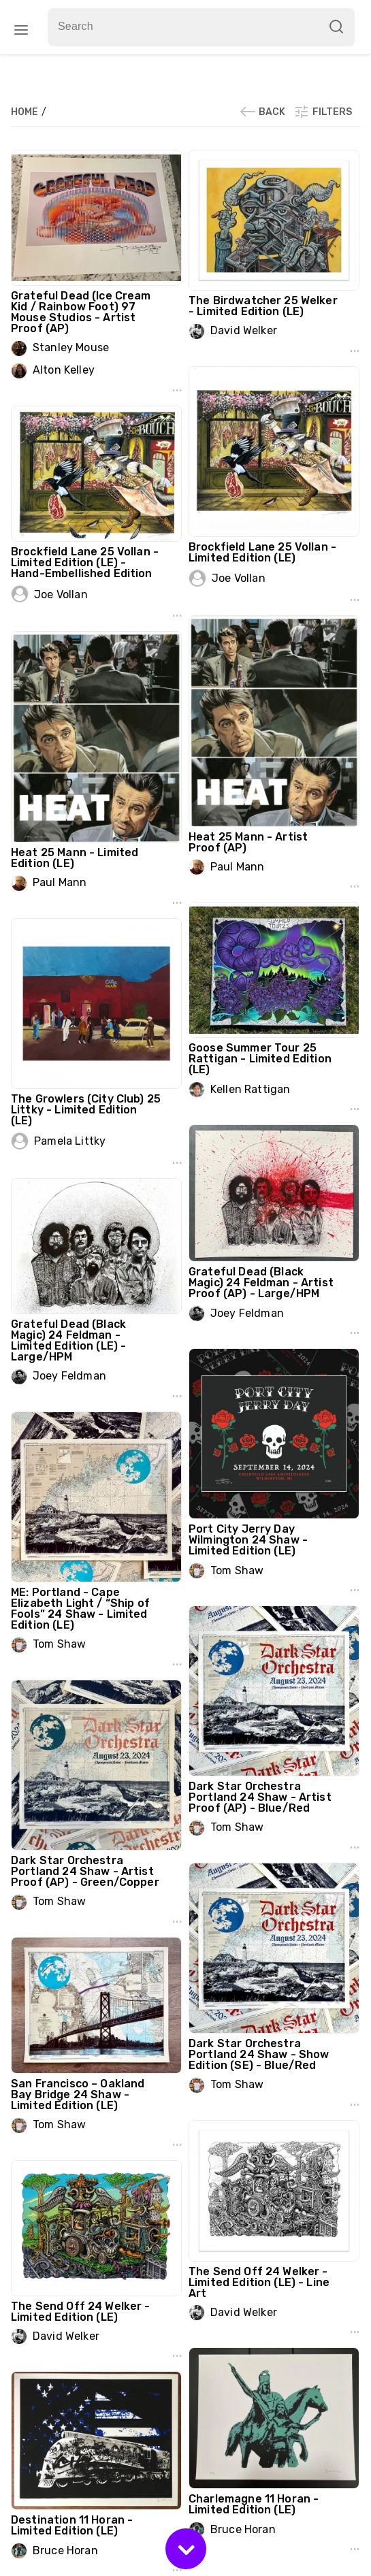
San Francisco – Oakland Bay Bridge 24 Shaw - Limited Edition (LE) (77, 2094)
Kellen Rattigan (250, 1089)
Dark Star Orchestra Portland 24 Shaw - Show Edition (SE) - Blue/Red (259, 2054)
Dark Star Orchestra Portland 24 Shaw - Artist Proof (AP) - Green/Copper (85, 1871)
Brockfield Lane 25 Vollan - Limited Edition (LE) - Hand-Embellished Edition (85, 562)
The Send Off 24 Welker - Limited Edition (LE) (80, 2312)
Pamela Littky (70, 1141)
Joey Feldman (247, 1313)
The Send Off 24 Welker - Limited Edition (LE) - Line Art (259, 2282)
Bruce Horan (243, 2529)
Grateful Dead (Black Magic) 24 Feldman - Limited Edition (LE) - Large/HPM (68, 1340)
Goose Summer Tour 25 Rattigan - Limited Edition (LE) (260, 1058)
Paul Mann (237, 866)
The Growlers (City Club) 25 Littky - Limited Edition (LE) (86, 1109)
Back (262, 111)
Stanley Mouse (71, 347)
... (177, 386)
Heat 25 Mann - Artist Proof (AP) (248, 842)
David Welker (243, 330)
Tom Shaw (236, 1570)
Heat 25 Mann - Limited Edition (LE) (74, 858)
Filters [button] (322, 111)
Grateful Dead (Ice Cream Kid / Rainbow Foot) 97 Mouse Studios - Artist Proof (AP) (81, 312)
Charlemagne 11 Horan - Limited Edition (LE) (254, 2504)
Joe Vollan (238, 578)
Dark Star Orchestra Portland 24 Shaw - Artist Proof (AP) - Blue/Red (260, 1797)
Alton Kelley (64, 369)
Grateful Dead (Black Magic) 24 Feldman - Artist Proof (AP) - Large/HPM (261, 1282)
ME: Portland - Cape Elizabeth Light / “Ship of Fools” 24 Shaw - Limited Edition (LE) (80, 1608)
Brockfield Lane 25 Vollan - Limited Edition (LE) (262, 552)
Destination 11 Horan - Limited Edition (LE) (72, 2525)
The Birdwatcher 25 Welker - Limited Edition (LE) (263, 306)
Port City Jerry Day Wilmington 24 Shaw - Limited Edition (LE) (248, 1539)
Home (25, 112)
